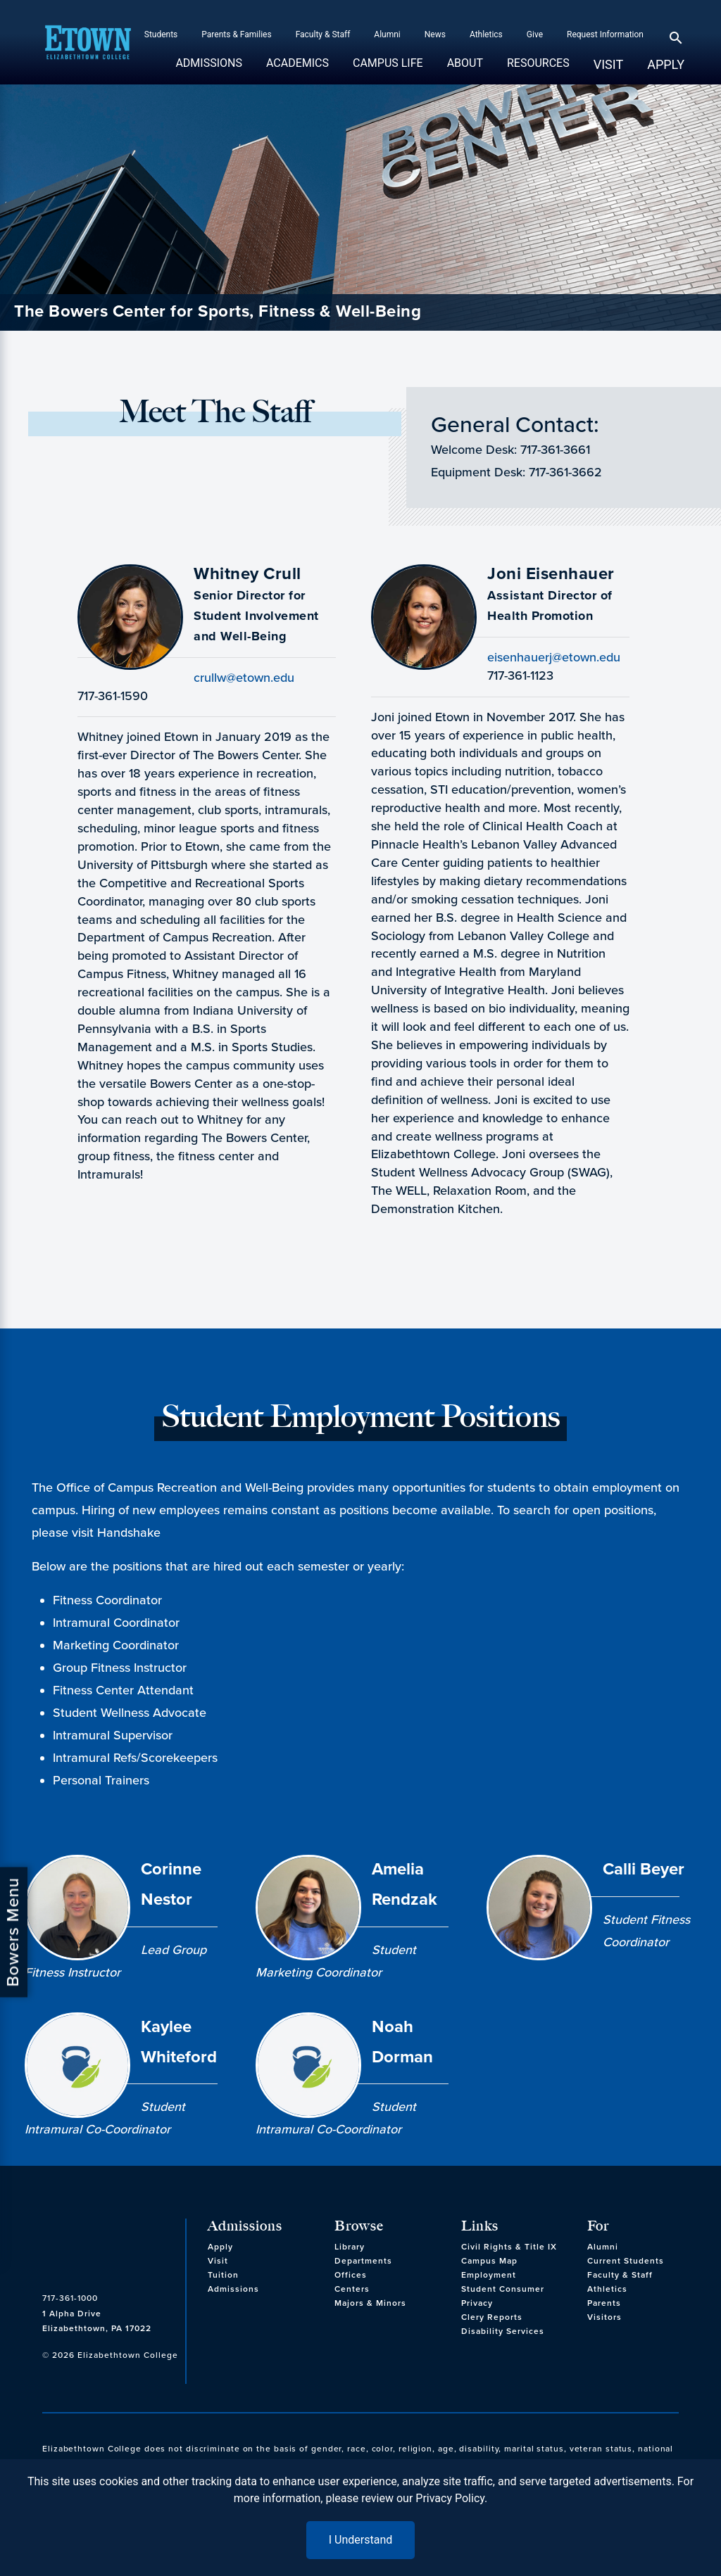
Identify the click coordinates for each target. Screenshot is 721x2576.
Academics (297, 70)
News (435, 34)
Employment (488, 2275)
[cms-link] (110, 2246)
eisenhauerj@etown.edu (553, 657)
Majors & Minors (370, 2303)
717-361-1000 (70, 2298)
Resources (538, 70)
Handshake (129, 1532)
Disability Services (502, 2331)
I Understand (361, 2539)
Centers (352, 2289)
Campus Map (489, 2261)
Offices (350, 2275)
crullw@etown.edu (244, 677)
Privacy (477, 2303)
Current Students (625, 2261)
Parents (604, 2303)
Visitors (604, 2317)
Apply (665, 64)
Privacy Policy (449, 2498)
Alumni (387, 34)
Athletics (486, 34)
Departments (363, 2261)
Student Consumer (502, 2289)
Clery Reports (491, 2317)
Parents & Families (236, 34)
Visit (608, 64)
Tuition (223, 2275)
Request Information (605, 34)
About (465, 70)
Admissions (208, 70)
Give (535, 34)
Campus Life (388, 70)
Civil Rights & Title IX (509, 2247)
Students (161, 34)
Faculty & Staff (323, 34)
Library (349, 2247)
